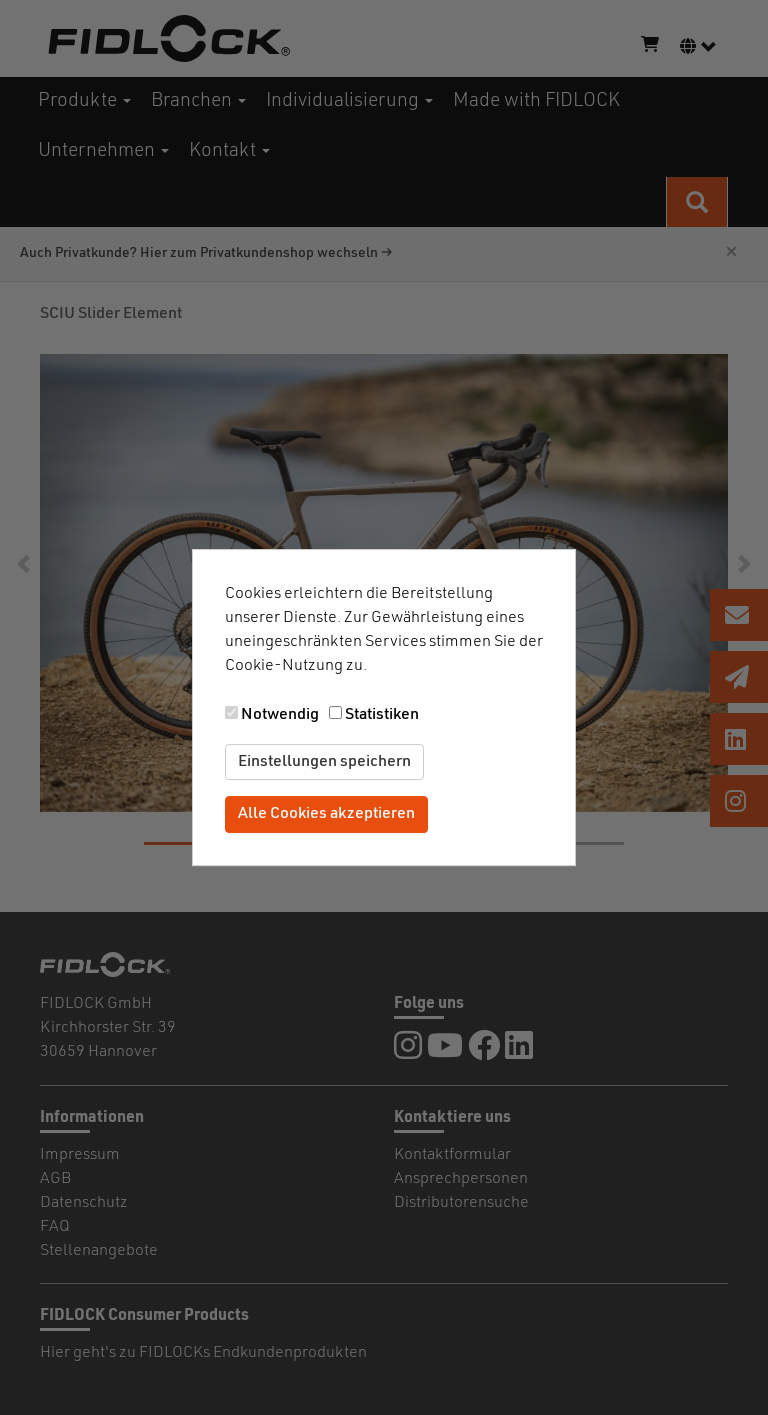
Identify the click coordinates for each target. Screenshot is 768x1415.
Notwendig (280, 715)
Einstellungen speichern (324, 762)
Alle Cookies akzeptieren (326, 815)
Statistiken (382, 715)
